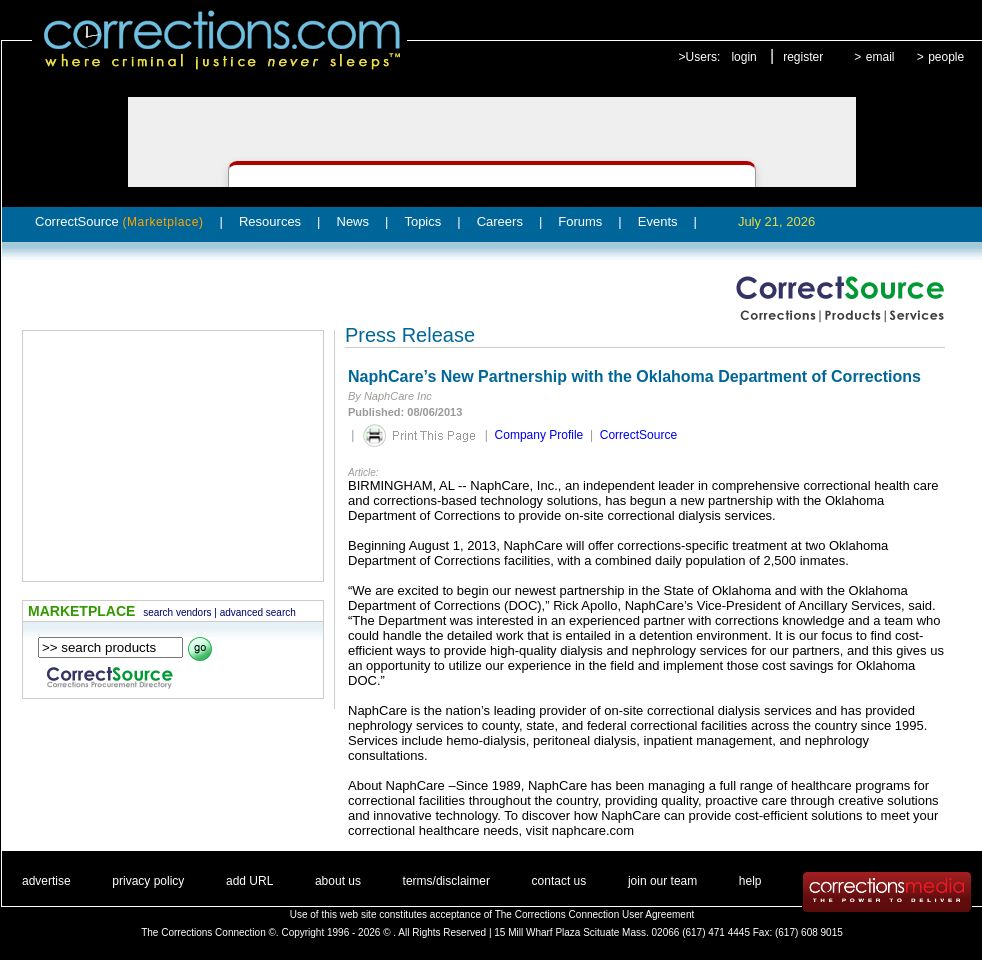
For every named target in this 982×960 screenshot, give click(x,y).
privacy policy (148, 881)
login (743, 57)
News (353, 221)
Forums (580, 221)
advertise (46, 881)
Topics (422, 221)
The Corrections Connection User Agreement (595, 914)
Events (658, 221)
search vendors (177, 612)
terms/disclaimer (446, 881)
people (946, 57)
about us (338, 881)
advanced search (258, 612)
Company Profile (539, 435)
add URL (249, 881)
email (880, 57)
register (803, 57)
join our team (662, 881)
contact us (559, 881)
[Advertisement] (173, 456)
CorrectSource (119, 221)
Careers (500, 221)
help (750, 881)
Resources (270, 221)
